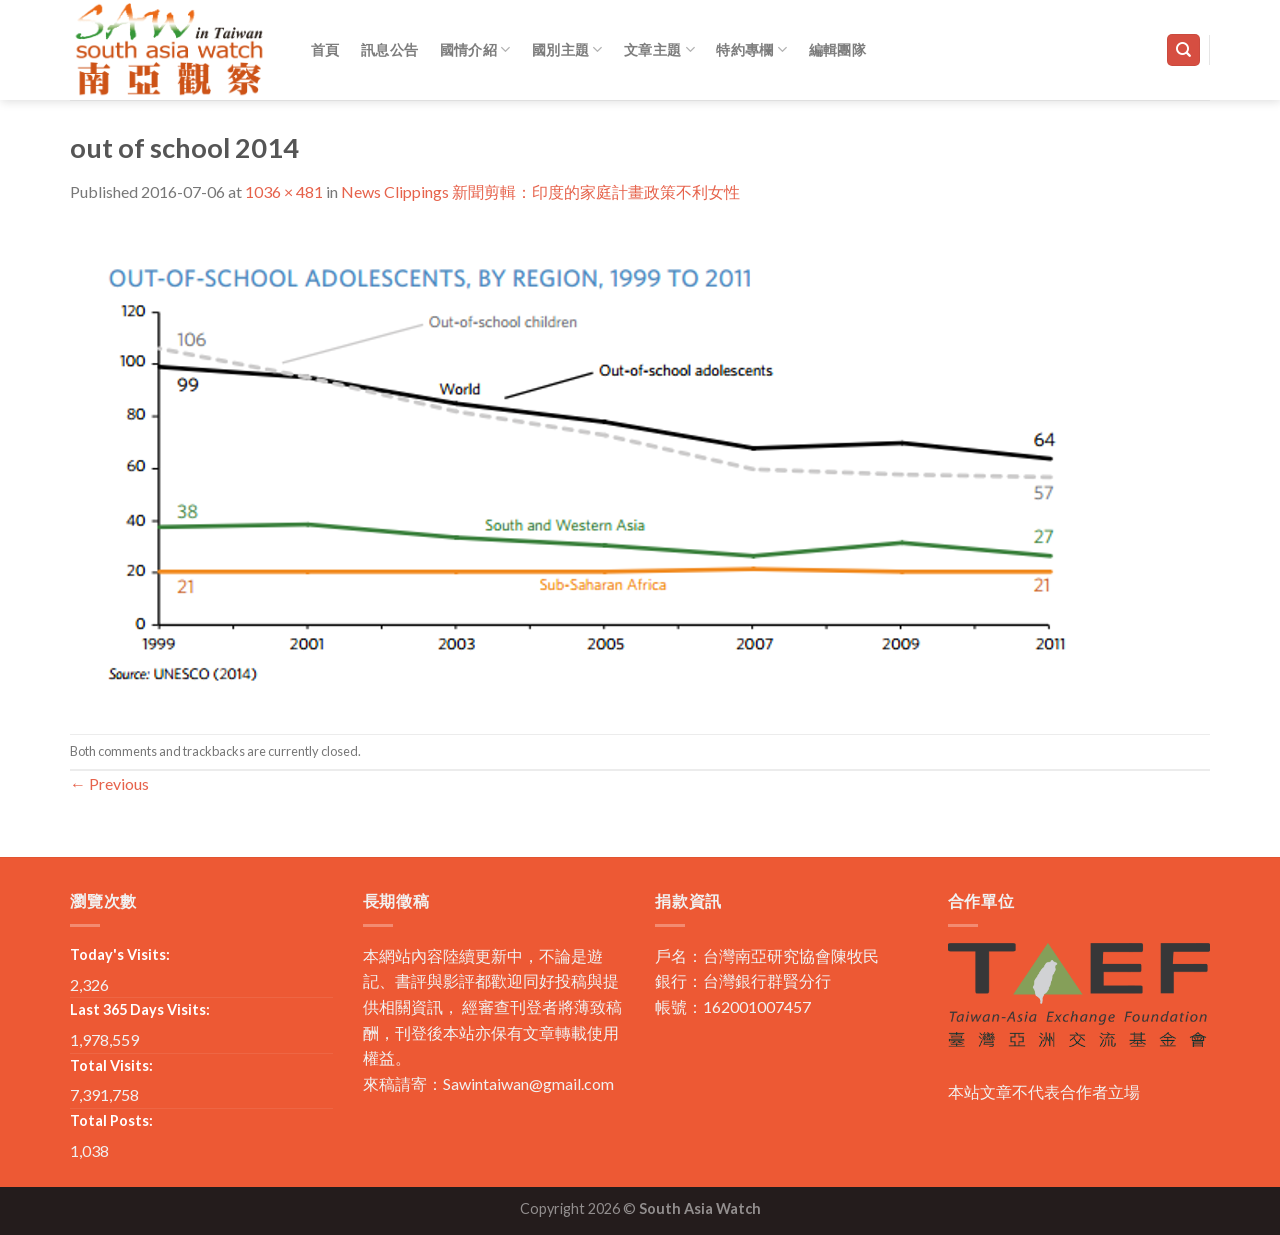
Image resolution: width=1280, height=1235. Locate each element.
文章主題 (659, 49)
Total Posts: (111, 1120)
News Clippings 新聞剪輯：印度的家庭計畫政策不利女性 (540, 191)
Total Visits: (111, 1065)
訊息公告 (389, 49)
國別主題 (567, 49)
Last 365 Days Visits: (140, 1009)
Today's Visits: (120, 954)
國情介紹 (475, 49)
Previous (109, 783)
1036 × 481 (284, 191)
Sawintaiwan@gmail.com (528, 1083)
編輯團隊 (837, 49)
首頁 (325, 49)
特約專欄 (751, 49)
